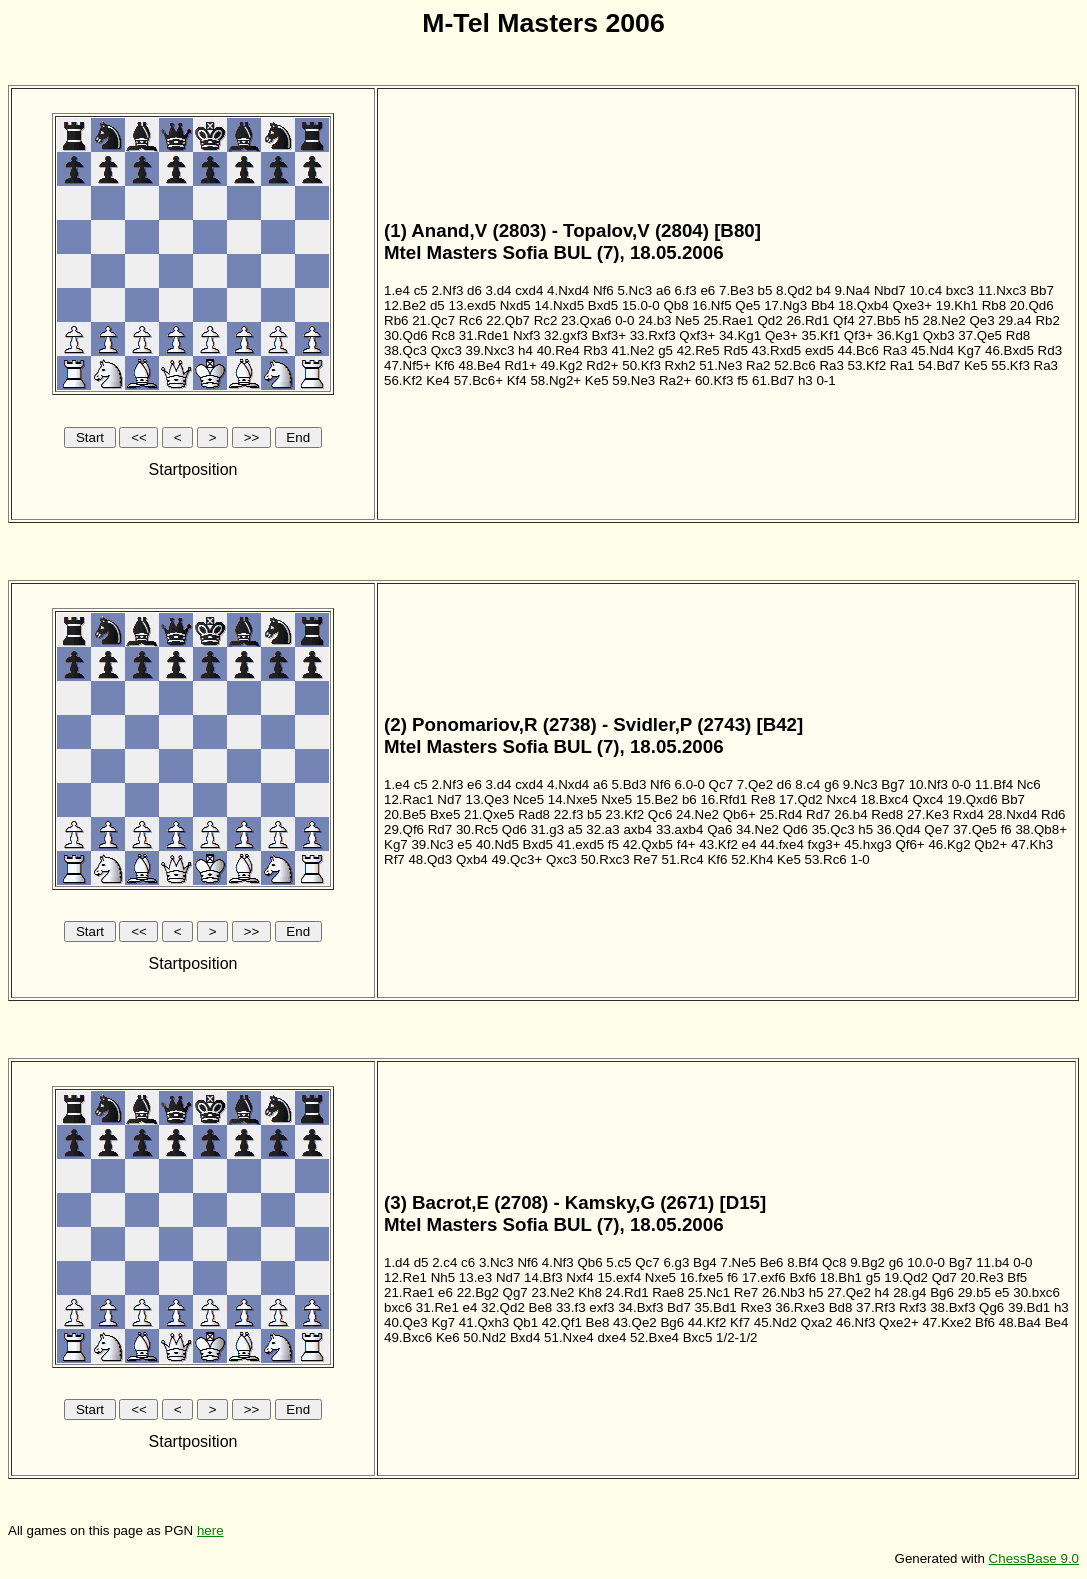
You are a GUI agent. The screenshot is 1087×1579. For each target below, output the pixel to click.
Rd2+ (602, 365)
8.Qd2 (794, 290)
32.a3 (602, 829)
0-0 (624, 320)
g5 (665, 350)
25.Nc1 (709, 1292)
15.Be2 (657, 799)
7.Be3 (736, 290)
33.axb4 (679, 829)
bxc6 (398, 1307)
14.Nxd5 (559, 305)
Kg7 (970, 350)
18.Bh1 (841, 1277)
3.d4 (499, 290)
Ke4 (438, 380)
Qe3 (981, 320)
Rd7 (818, 814)
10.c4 (925, 290)
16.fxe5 (702, 1277)
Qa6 (719, 829)
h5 (911, 320)
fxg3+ (824, 844)
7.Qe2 (755, 784)
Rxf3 (912, 1307)
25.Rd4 (780, 814)
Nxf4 (579, 1277)
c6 (468, 1262)
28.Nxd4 (1013, 814)
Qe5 (747, 305)
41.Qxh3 (484, 1322)
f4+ (686, 844)
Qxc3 (446, 350)
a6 (663, 290)
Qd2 (769, 320)
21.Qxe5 (489, 814)
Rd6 (1053, 814)
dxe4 (611, 1337)
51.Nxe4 (569, 1337)
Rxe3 (755, 1307)
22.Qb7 (508, 320)
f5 (742, 380)
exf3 (601, 1307)
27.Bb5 (879, 320)
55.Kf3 (1010, 365)
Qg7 (515, 1292)
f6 (1006, 829)
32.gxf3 (566, 335)
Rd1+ (520, 365)
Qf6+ (909, 844)
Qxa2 (817, 1322)
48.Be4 (479, 365)
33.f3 (571, 1307)
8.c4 (807, 784)
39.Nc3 (432, 844)
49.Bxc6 (408, 1337)
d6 (474, 290)
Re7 (645, 859)
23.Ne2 (552, 1292)
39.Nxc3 (490, 350)
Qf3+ (858, 335)
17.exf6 (764, 1277)
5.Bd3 (629, 784)
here (210, 1530)
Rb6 (396, 320)
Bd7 (679, 1307)
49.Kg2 (561, 365)
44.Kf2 (707, 1322)
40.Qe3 (406, 1322)
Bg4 (705, 1262)
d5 (437, 305)
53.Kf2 (867, 365)
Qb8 (675, 305)
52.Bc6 (795, 365)
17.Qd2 (801, 799)
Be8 (541, 1307)
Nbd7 (890, 290)
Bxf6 (802, 1277)
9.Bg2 (867, 1262)
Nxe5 (616, 799)
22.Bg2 (478, 1292)
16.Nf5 (711, 305)
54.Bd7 (939, 365)
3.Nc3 (496, 1262)
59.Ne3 (633, 380)
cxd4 (529, 290)
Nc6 (1029, 784)
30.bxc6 (1036, 1292)
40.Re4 (558, 350)
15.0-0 (641, 305)
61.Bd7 (773, 380)
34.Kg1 (740, 335)
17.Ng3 (785, 305)
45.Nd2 (775, 1322)
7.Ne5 (738, 1262)
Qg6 (991, 1307)
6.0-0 (690, 784)
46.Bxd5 (1009, 350)
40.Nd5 (497, 844)
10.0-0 (926, 1262)
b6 (689, 799)
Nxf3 (526, 335)
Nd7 (449, 799)
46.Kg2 (949, 844)
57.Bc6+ (478, 380)
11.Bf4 (994, 784)
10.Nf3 (928, 784)
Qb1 (525, 1322)
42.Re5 (698, 350)
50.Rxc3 (605, 859)
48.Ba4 (1020, 1322)
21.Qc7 (433, 320)
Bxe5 (445, 814)
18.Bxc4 (885, 799)
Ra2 (758, 365)
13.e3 (475, 1277)
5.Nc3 (634, 290)
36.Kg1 (898, 335)
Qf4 (843, 320)
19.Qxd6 (972, 799)
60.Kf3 (714, 380)
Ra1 (902, 365)
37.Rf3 (875, 1307)
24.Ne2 (697, 814)
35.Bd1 (716, 1307)
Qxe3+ (912, 305)
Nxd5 (515, 305)
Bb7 (1042, 290)
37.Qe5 (980, 335)
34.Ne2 (757, 829)
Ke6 (448, 1337)
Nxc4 (841, 799)
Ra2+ (675, 380)
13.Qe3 (488, 799)
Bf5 (1017, 1277)
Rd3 (1050, 350)
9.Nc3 (860, 784)
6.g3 (676, 1262)
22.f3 (569, 814)
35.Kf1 (821, 335)
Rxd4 (968, 814)
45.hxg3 (867, 844)
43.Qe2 (635, 1322)
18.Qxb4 (863, 305)
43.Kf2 (718, 844)
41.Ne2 (632, 350)
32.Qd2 (503, 1307)
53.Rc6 (826, 859)
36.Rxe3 (800, 1307)
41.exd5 (580, 844)
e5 (464, 844)
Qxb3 (939, 335)
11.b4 (992, 1262)
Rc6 (471, 320)
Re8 (763, 799)
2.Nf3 (447, 290)
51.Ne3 (720, 365)
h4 (525, 350)
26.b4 (850, 814)
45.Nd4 (932, 350)
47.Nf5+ (407, 365)
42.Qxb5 (648, 844)
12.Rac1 (409, 799)
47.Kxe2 (946, 1322)
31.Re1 (437, 1307)
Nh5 (443, 1277)
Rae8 (668, 1292)
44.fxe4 (782, 844)
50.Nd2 (484, 1337)
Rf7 (394, 859)
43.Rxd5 (777, 350)
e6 (707, 290)
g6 (831, 784)
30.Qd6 (406, 335)
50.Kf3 (641, 365)
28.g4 (909, 1292)
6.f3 (686, 290)
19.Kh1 (957, 305)
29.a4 (1014, 320)
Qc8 (834, 1262)
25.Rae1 (728, 320)
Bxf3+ (608, 335)
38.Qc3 (405, 350)
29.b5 (974, 1292)
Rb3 (595, 350)
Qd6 (514, 829)
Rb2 (1047, 320)
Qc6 (660, 814)
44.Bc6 (859, 350)
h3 (805, 380)
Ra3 (895, 350)
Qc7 (721, 784)
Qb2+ (990, 844)
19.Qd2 (906, 1277)
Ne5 (687, 320)
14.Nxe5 (573, 799)
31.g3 (547, 829)
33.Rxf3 (653, 335)
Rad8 (534, 814)
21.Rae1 (409, 1292)
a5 (575, 829)
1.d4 (397, 1262)
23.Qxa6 (586, 320)
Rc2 (546, 320)
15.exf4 (619, 1277)
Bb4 (823, 305)
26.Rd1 (807, 320)
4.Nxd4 (568, 290)
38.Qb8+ (1041, 829)
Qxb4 (472, 859)
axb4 (637, 829)
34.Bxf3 (640, 1307)
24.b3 (654, 320)
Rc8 (443, 335)
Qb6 (589, 1262)
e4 (749, 844)
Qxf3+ (697, 335)
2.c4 (444, 1262)
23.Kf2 (625, 814)
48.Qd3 (430, 859)
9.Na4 (853, 290)
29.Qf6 (404, 829)
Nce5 (528, 799)
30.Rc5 (477, 829)
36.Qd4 (899, 829)
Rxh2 (680, 365)
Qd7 (944, 1277)
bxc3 (960, 290)
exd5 (819, 350)
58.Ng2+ (555, 380)
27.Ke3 (928, 814)
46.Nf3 (855, 1322)
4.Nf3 (558, 1262)
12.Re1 (405, 1277)
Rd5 (735, 350)
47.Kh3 (1032, 844)
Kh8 (590, 1292)
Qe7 (936, 829)
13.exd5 (471, 305)
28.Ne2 (944, 320)
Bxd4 (525, 1337)
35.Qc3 (833, 829)
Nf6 (603, 290)
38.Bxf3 (952, 1307)
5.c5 (618, 1262)
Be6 (772, 1262)
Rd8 (1018, 335)
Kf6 (445, 365)
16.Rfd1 (723, 799)
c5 (421, 290)
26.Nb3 (783, 1292)
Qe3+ (781, 335)
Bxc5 (698, 1337)
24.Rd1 (627, 1292)
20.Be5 (405, 814)
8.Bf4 (802, 1262)
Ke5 (976, 365)
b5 (765, 290)
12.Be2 (405, 305)
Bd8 (841, 1307)
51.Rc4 (683, 859)
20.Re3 (982, 1277)
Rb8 (994, 305)
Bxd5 (603, 305)
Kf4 (517, 380)
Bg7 (893, 784)
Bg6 (942, 1292)
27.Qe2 (849, 1292)
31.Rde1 (484, 335)
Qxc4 (927, 799)
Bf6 (985, 1322)
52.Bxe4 (654, 1337)
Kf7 (740, 1322)
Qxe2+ (899, 1322)
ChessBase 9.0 (1034, 1558)
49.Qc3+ (516, 859)
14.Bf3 (543, 1277)
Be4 (1057, 1322)
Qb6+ (739, 814)
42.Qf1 (562, 1322)
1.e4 (397, 290)
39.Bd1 (1029, 1307)
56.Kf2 (403, 380)
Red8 (887, 814)
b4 (823, 290)
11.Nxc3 (1002, 290)
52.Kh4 (752, 859)
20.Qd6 (1032, 305)
